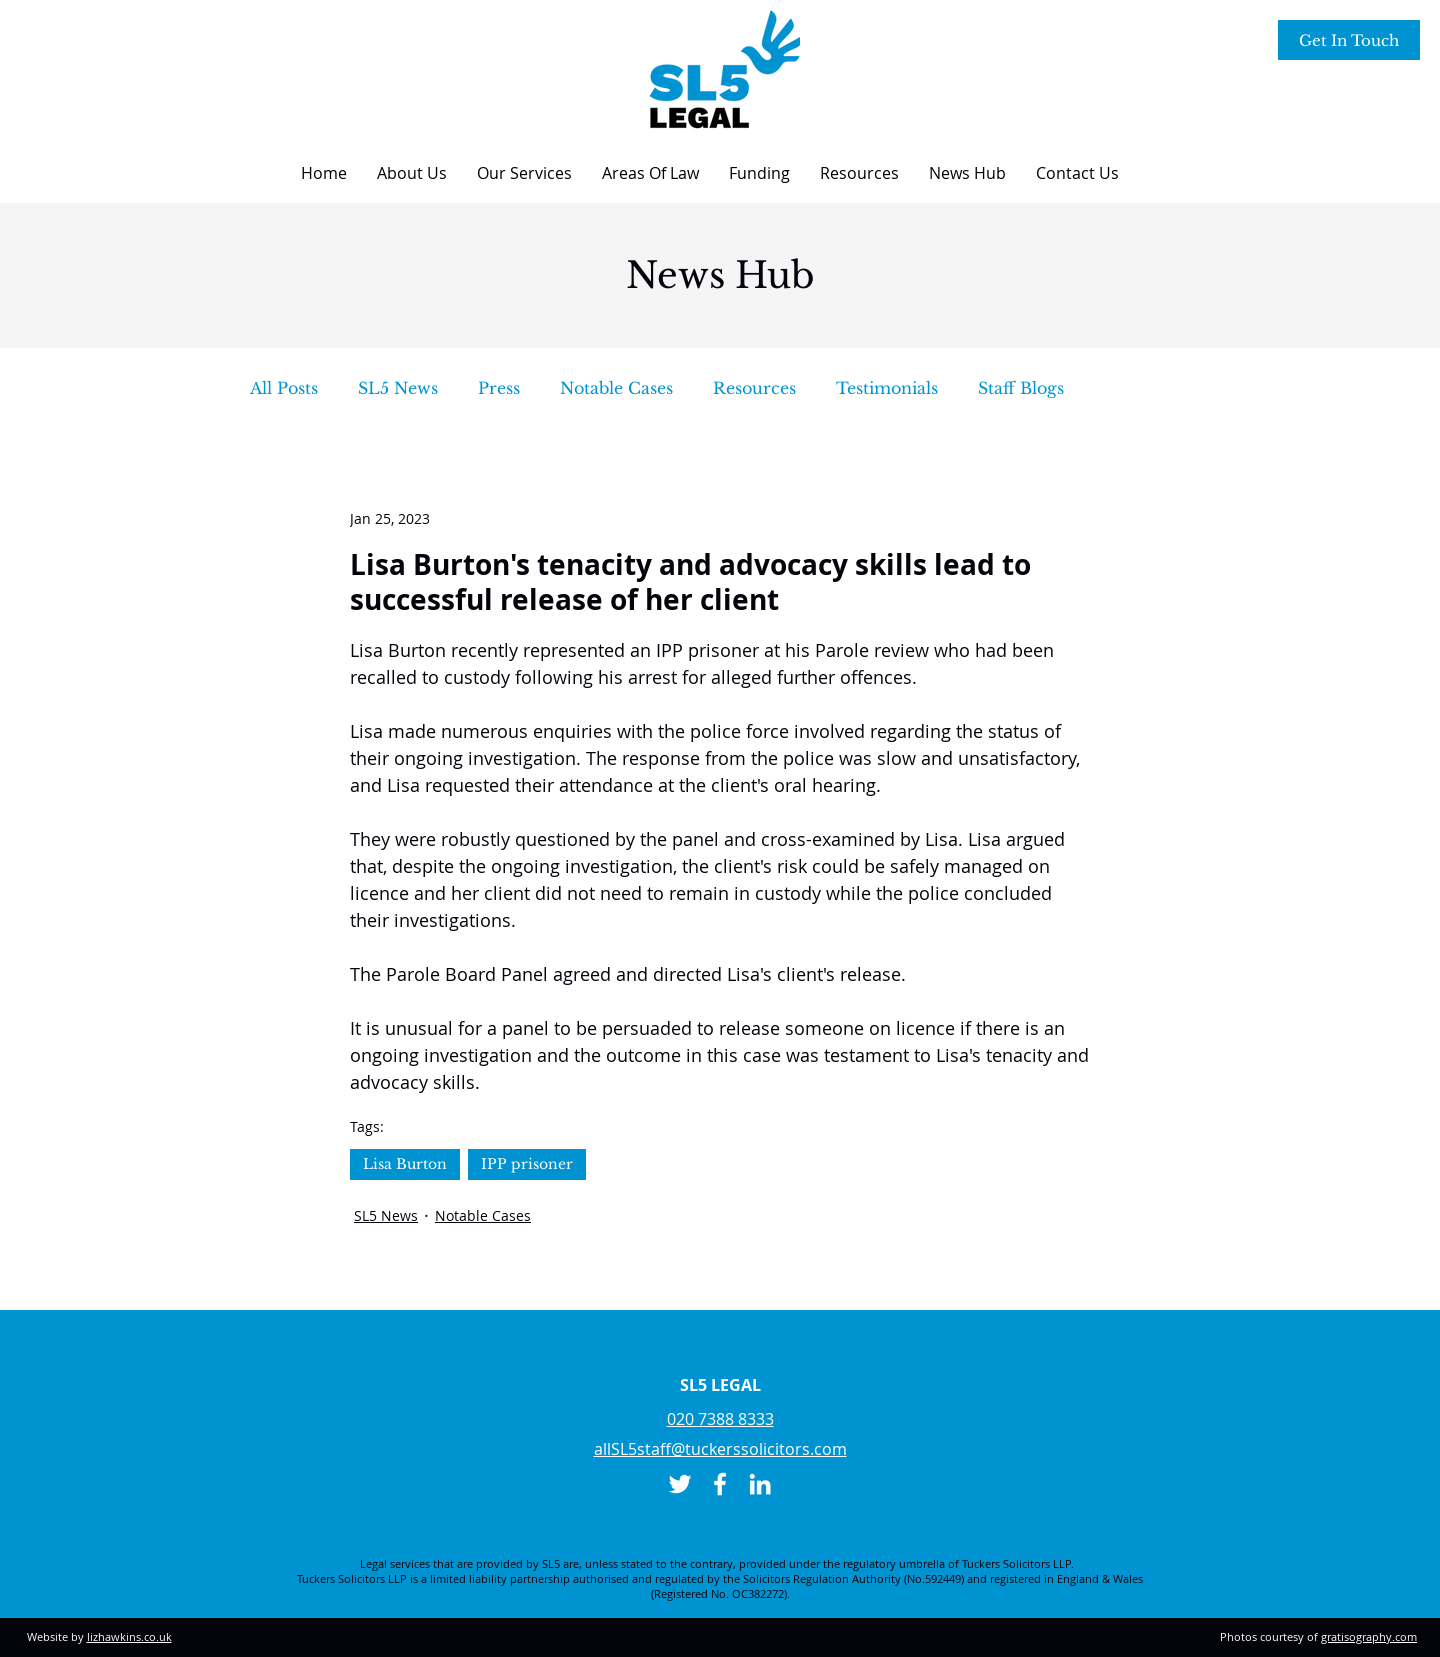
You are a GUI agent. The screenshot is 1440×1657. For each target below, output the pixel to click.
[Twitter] (680, 1484)
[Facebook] (720, 1484)
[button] (412, 173)
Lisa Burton (405, 1164)
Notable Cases (616, 388)
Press (499, 388)
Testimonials (887, 388)
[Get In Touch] (1349, 40)
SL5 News (398, 388)
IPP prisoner (527, 1164)
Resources (754, 388)
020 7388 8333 (720, 1419)
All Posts (284, 388)
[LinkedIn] (760, 1484)
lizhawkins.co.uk (129, 1636)
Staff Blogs (1021, 388)
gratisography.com (1369, 1636)
